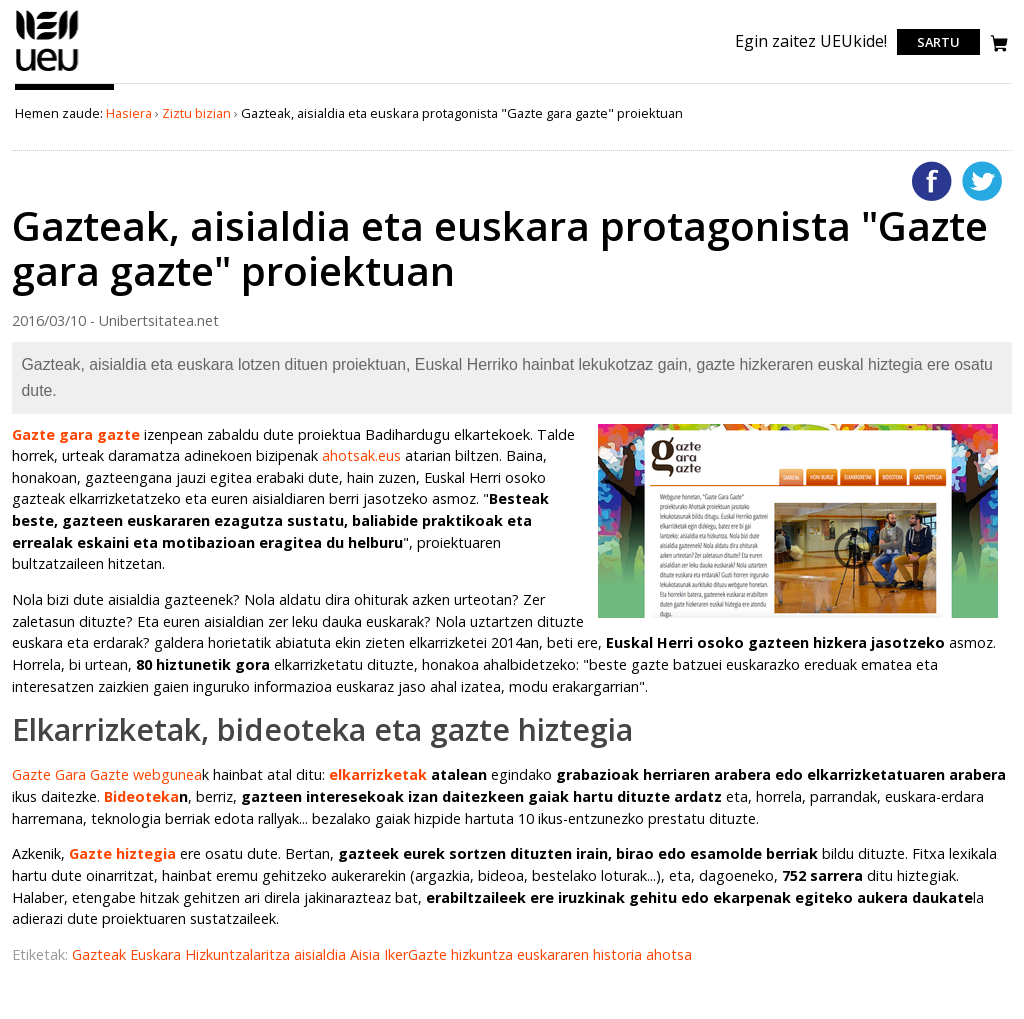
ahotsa (669, 954)
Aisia (367, 954)
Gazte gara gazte (76, 434)
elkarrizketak (378, 774)
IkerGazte (417, 954)
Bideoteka (141, 796)
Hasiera (129, 113)
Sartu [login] (938, 42)
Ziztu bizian (196, 113)
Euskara (157, 954)
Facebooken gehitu (932, 181)
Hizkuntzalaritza (239, 954)
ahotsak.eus (361, 455)
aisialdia (322, 954)
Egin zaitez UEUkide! (811, 41)
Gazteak (101, 954)
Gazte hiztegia (122, 853)
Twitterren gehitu (982, 181)
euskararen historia (581, 954)
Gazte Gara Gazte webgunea (107, 774)
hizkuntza (484, 954)
